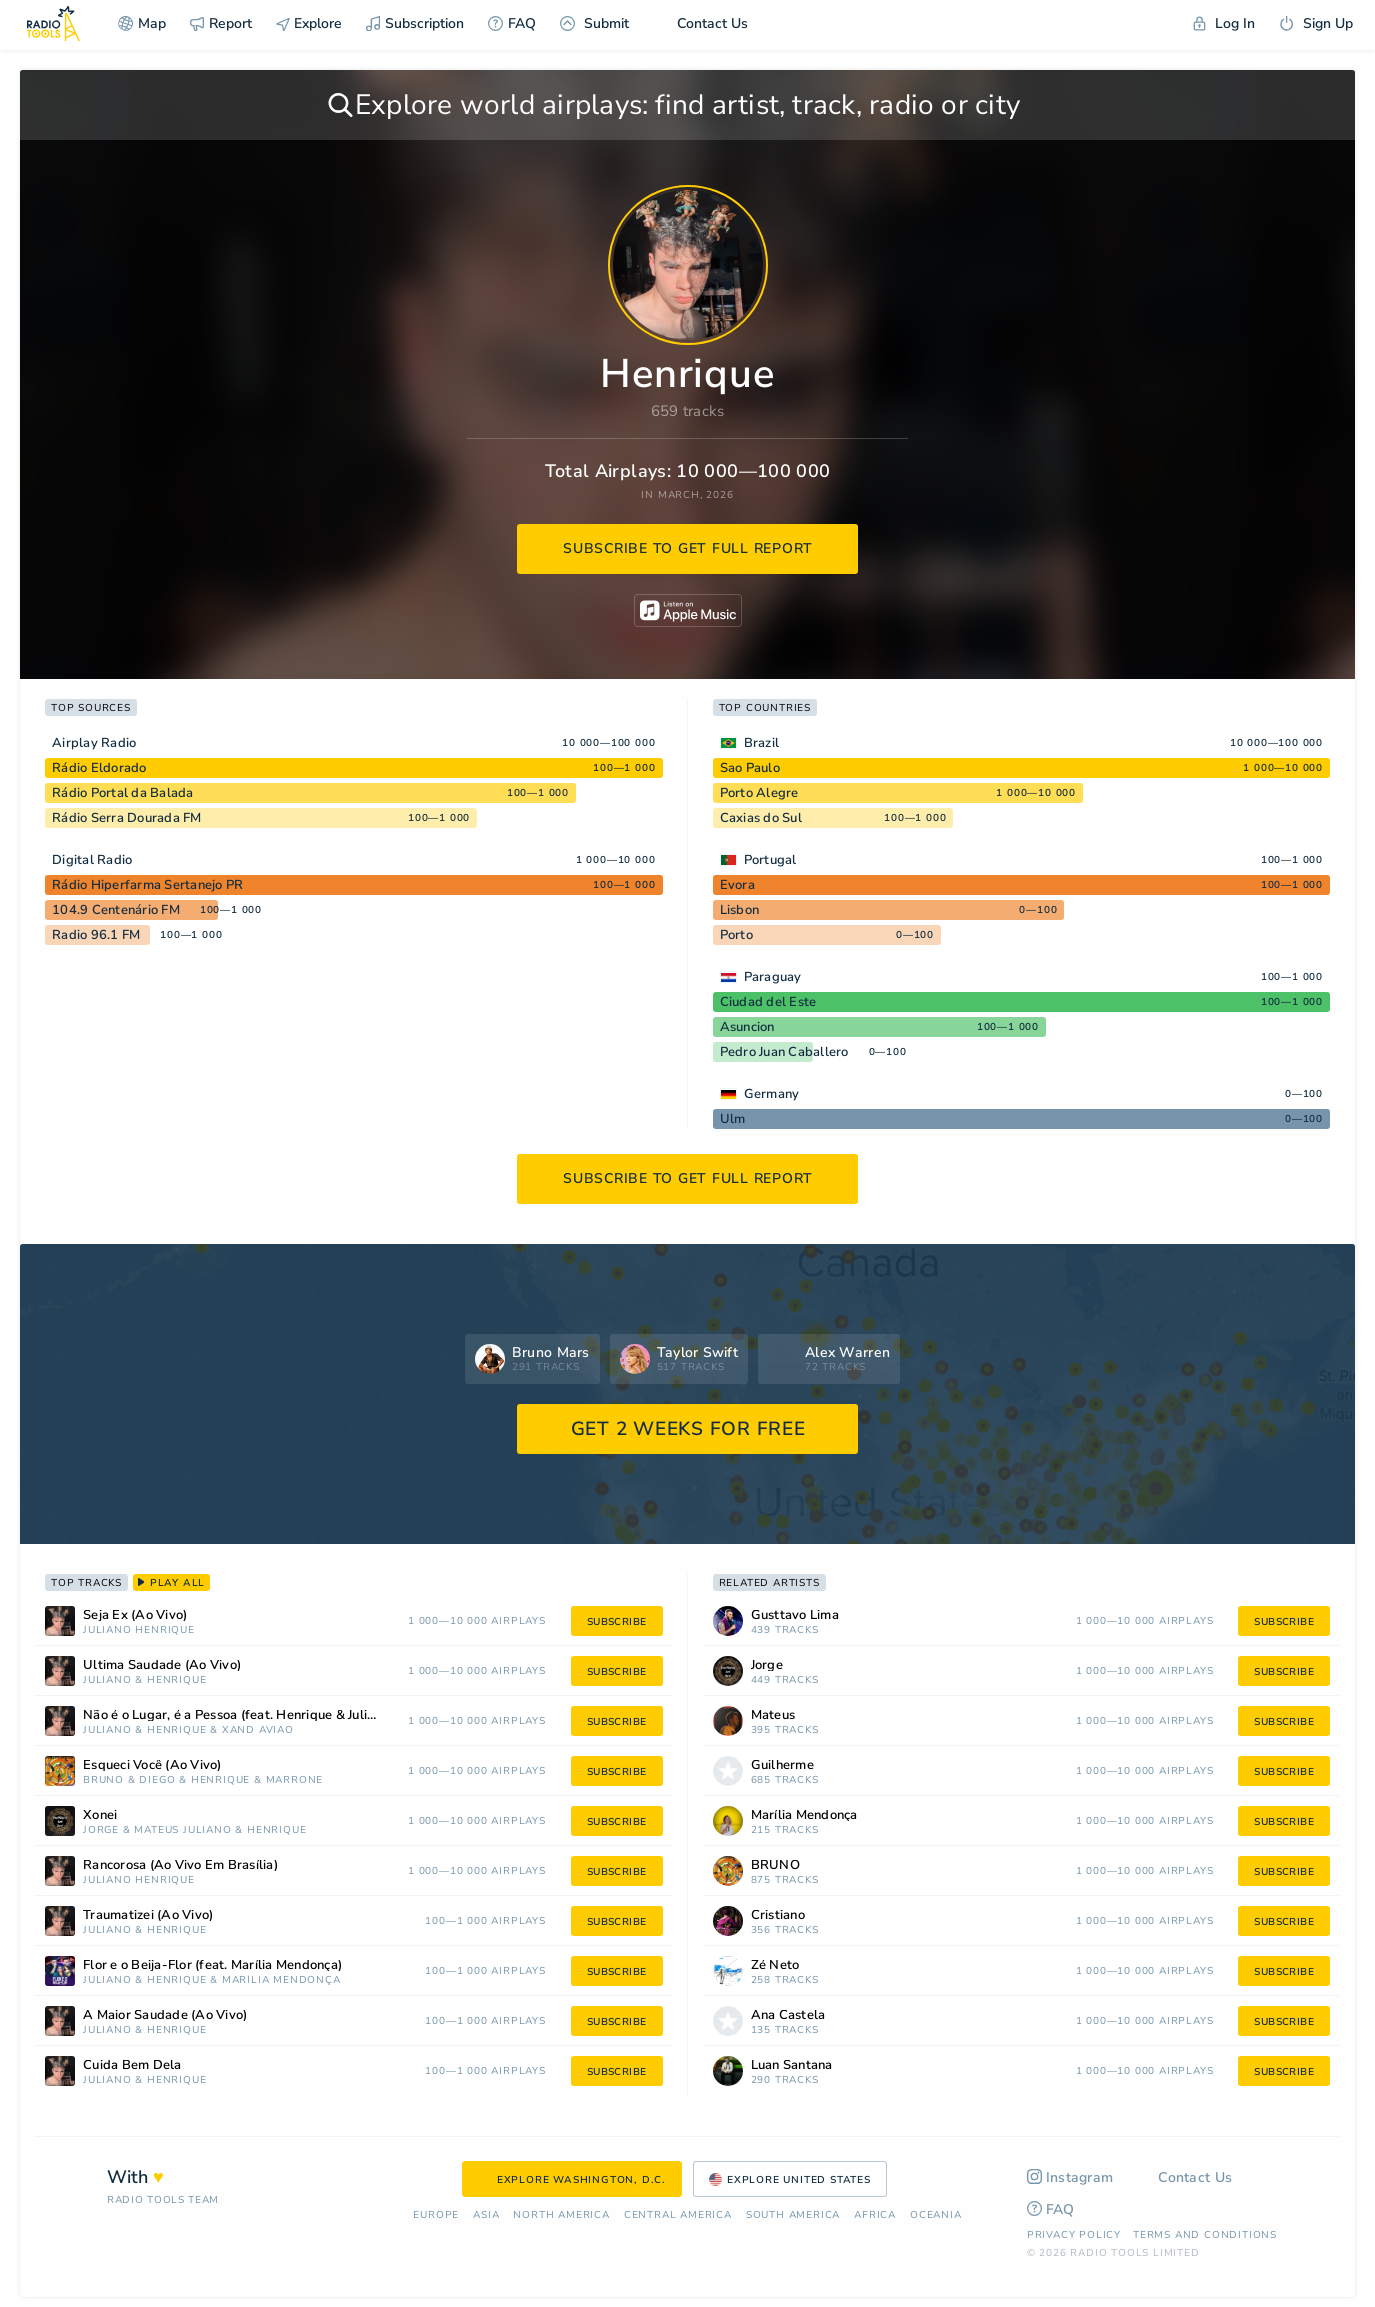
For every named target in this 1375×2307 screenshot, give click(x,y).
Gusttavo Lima (795, 1615)
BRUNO (103, 1780)
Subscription (415, 23)
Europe (436, 2215)
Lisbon (740, 910)
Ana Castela (788, 2015)
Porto (736, 935)
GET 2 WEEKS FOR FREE (688, 1429)
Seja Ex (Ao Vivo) (135, 1615)
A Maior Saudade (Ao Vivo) (165, 2015)
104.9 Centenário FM (116, 910)
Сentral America (678, 2215)
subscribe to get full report (688, 548)
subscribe (617, 1622)
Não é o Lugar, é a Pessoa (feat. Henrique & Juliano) (238, 1715)
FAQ (512, 23)
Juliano (107, 1630)
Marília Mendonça (281, 1980)
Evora (737, 885)
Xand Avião (258, 1730)
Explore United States (790, 2180)
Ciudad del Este (768, 1002)
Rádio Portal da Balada (123, 793)
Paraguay (773, 977)
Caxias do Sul (761, 818)
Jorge (101, 1830)
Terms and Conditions (1205, 2235)
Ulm (733, 1119)
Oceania (936, 2215)
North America (561, 2215)
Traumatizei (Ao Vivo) (148, 1915)
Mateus (156, 1830)
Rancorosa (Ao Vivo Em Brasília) (180, 1865)
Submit (594, 23)
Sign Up (1316, 23)
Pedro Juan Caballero (784, 1052)
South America (793, 2215)
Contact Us (700, 23)
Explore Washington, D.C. (572, 2180)
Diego (157, 1780)
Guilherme (782, 1765)
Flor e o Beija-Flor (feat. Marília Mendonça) (212, 1965)
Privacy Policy (1074, 2235)
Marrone (295, 1780)
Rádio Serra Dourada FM (127, 818)
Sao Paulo (750, 768)
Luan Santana (792, 2065)
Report (221, 23)
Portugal (770, 860)
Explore (309, 23)
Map (142, 23)
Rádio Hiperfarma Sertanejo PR (147, 885)
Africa (875, 2215)
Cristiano (778, 1915)
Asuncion (747, 1027)
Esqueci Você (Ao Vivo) (152, 1765)
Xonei (100, 1815)
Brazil (762, 743)
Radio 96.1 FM (96, 935)
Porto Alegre (759, 793)
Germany (772, 1094)
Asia (486, 2215)
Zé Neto (775, 1965)
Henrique (164, 1630)
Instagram (1070, 2177)
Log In (1224, 23)
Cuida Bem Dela (132, 2065)
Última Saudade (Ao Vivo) (162, 1665)
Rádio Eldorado (99, 768)
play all (171, 1583)
